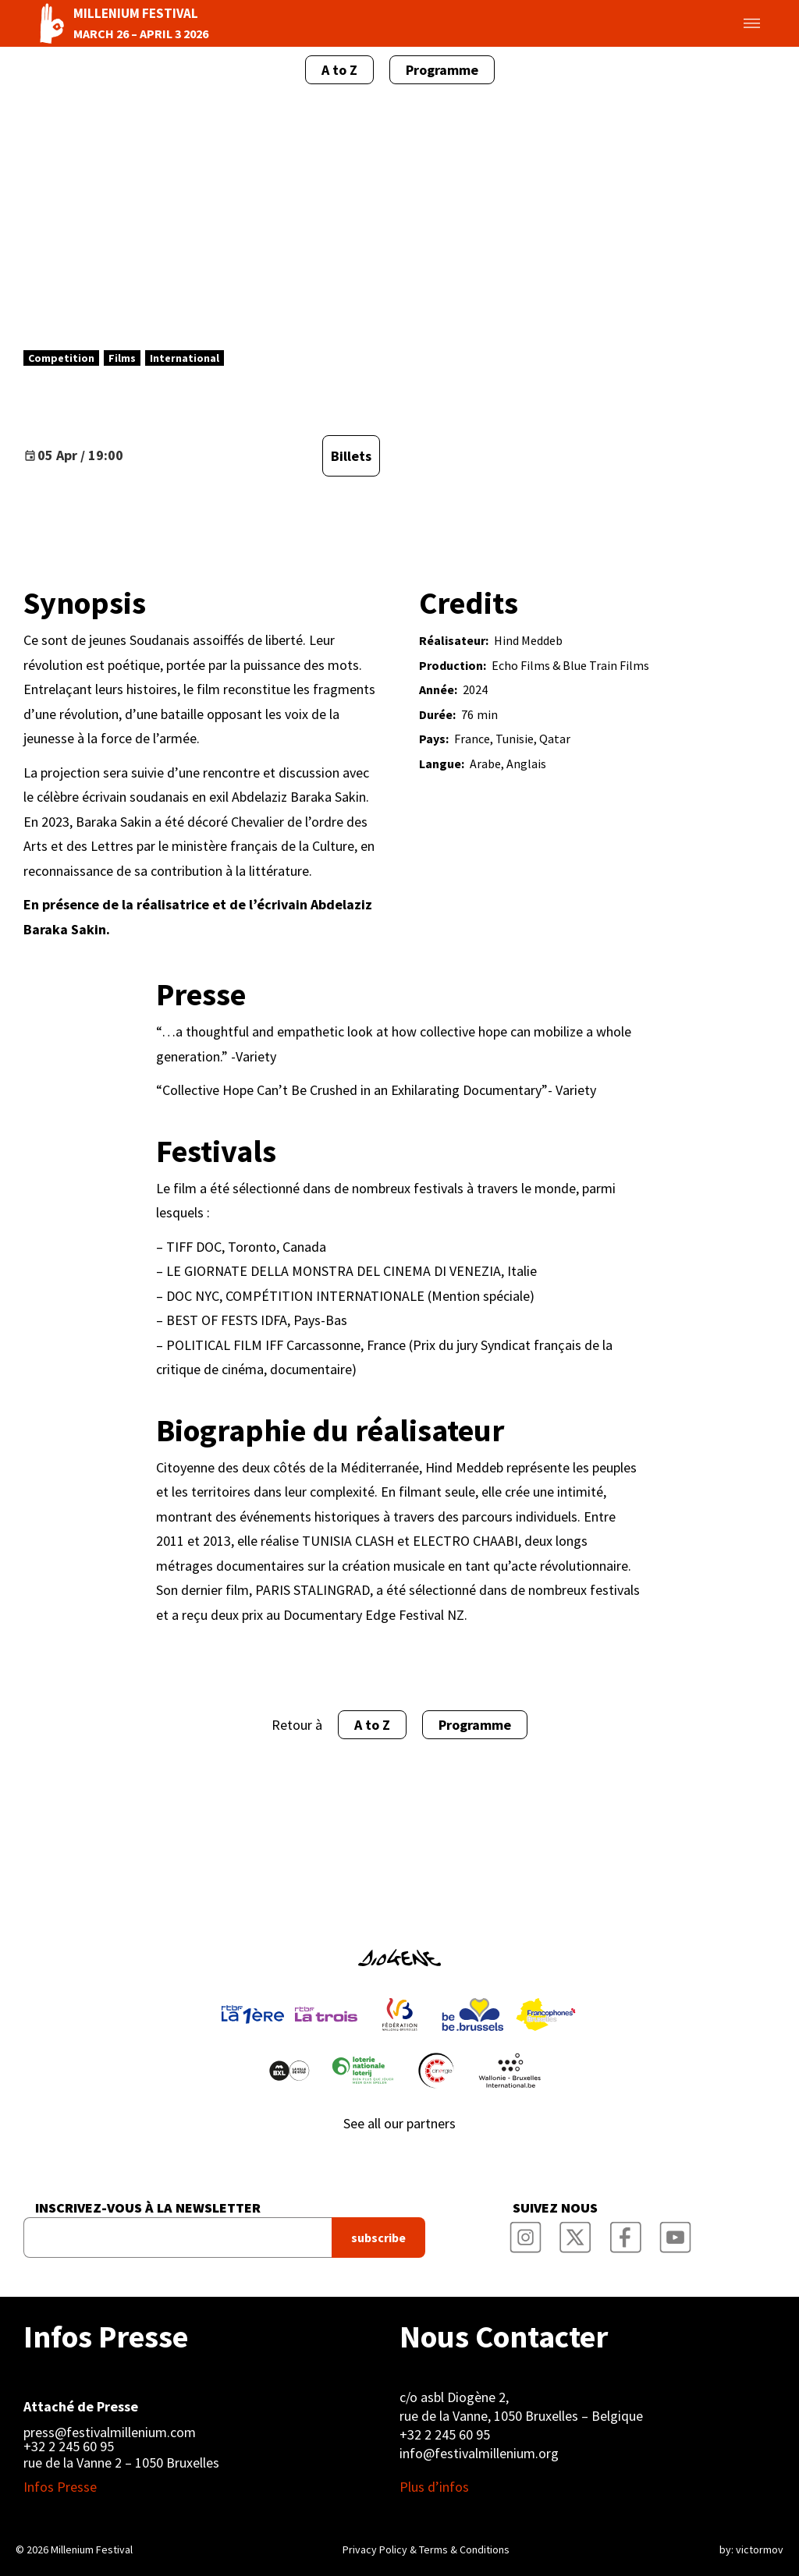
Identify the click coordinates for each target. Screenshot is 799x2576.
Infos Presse (105, 2336)
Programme (442, 70)
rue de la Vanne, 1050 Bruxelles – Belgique (521, 2416)
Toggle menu (733, 23)
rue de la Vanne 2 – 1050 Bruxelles (121, 2462)
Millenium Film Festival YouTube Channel (675, 2232)
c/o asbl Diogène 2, (454, 2397)
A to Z (339, 70)
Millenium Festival (92, 2549)
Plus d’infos (434, 2487)
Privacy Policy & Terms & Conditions (426, 2549)
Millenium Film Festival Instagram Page (526, 2232)
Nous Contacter (504, 2336)
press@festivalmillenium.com (109, 2432)
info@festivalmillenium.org (479, 2453)
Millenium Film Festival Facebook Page (625, 2232)
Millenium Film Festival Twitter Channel (575, 2232)
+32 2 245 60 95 (68, 2447)
